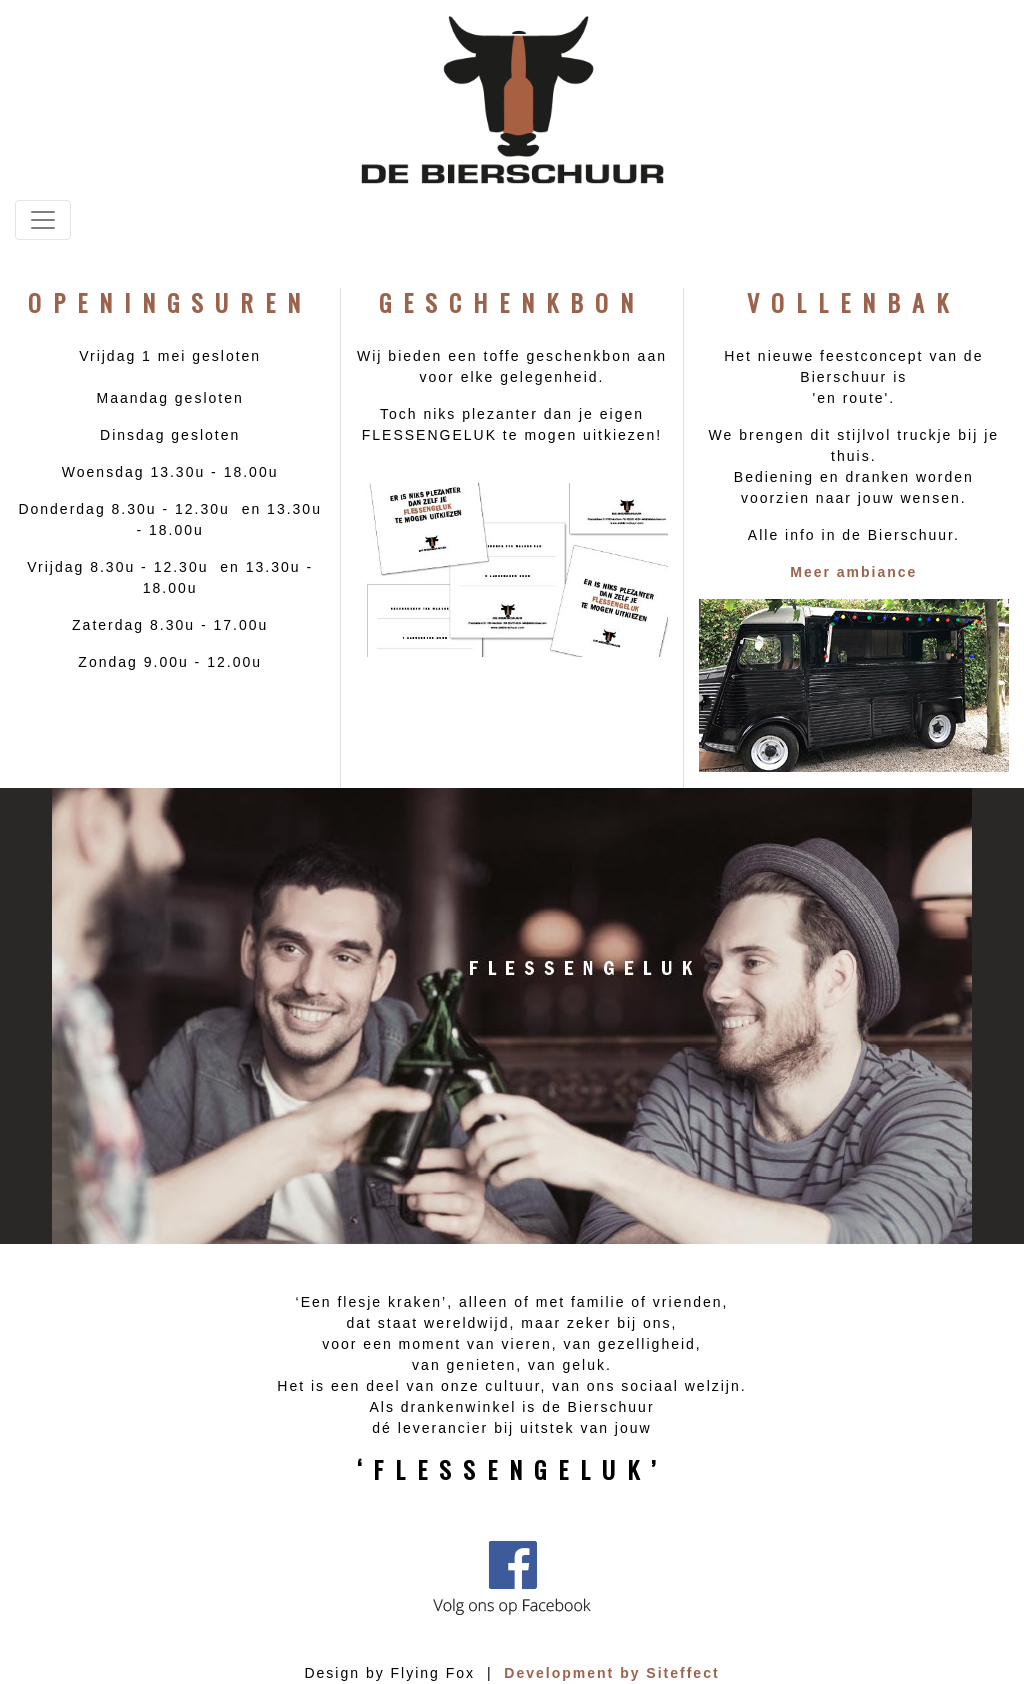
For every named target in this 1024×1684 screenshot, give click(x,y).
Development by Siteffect (611, 1673)
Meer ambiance (853, 572)
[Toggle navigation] (43, 220)
